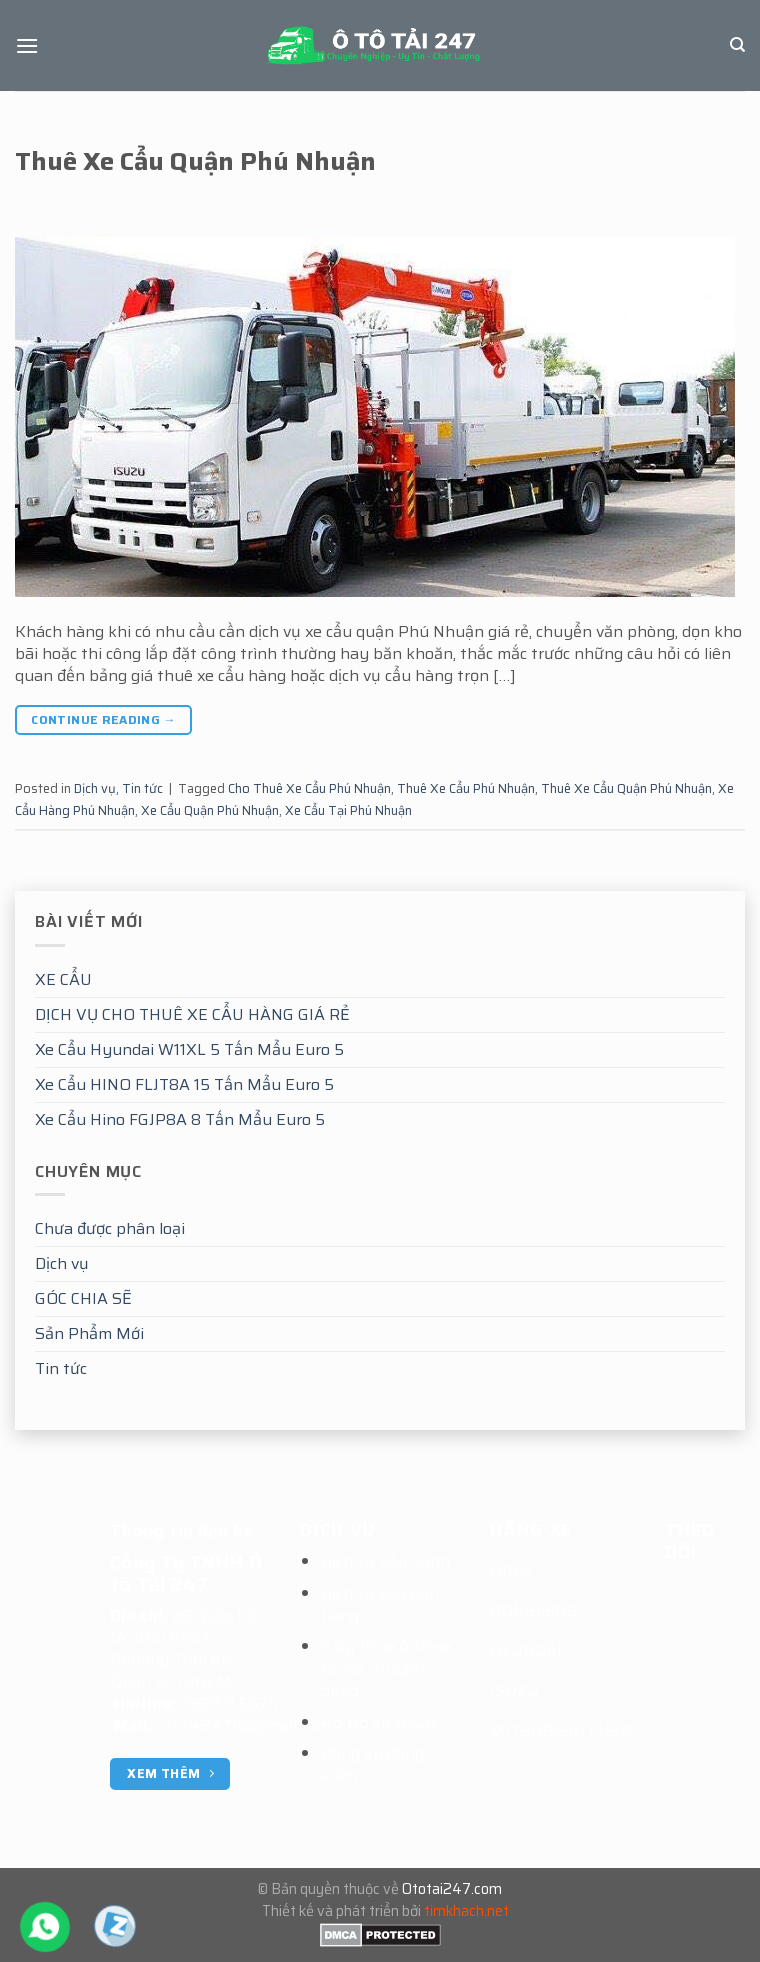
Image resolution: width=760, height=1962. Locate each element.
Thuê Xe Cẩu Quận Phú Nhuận (195, 161)
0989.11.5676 (229, 1703)
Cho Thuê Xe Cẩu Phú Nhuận (309, 788)
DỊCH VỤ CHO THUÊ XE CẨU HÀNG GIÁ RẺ (192, 1014)
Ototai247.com (452, 1889)
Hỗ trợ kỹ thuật (379, 1722)
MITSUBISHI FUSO (561, 1730)
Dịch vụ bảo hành (385, 1561)
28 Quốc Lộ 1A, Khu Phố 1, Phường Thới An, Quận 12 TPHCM (182, 1648)
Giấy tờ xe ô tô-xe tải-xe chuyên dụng (386, 1668)
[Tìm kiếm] (737, 45)
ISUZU (514, 1690)
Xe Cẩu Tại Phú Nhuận (348, 810)
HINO (510, 1570)
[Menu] (27, 45)
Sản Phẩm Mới (89, 1333)
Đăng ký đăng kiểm (372, 1764)
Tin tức (61, 1368)
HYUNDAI (526, 1650)
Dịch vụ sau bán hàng (380, 1604)
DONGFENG (534, 1610)
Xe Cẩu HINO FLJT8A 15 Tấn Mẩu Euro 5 (184, 1084)
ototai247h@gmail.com (243, 1725)
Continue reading (103, 719)
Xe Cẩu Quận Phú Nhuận (210, 810)
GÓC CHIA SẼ (83, 1298)
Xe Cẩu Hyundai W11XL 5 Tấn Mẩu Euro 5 (189, 1049)
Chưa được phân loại (110, 1228)
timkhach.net (466, 1911)
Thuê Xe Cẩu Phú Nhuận (466, 788)
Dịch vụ (62, 1263)
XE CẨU (63, 979)
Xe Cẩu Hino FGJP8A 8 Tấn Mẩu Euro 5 (180, 1119)
